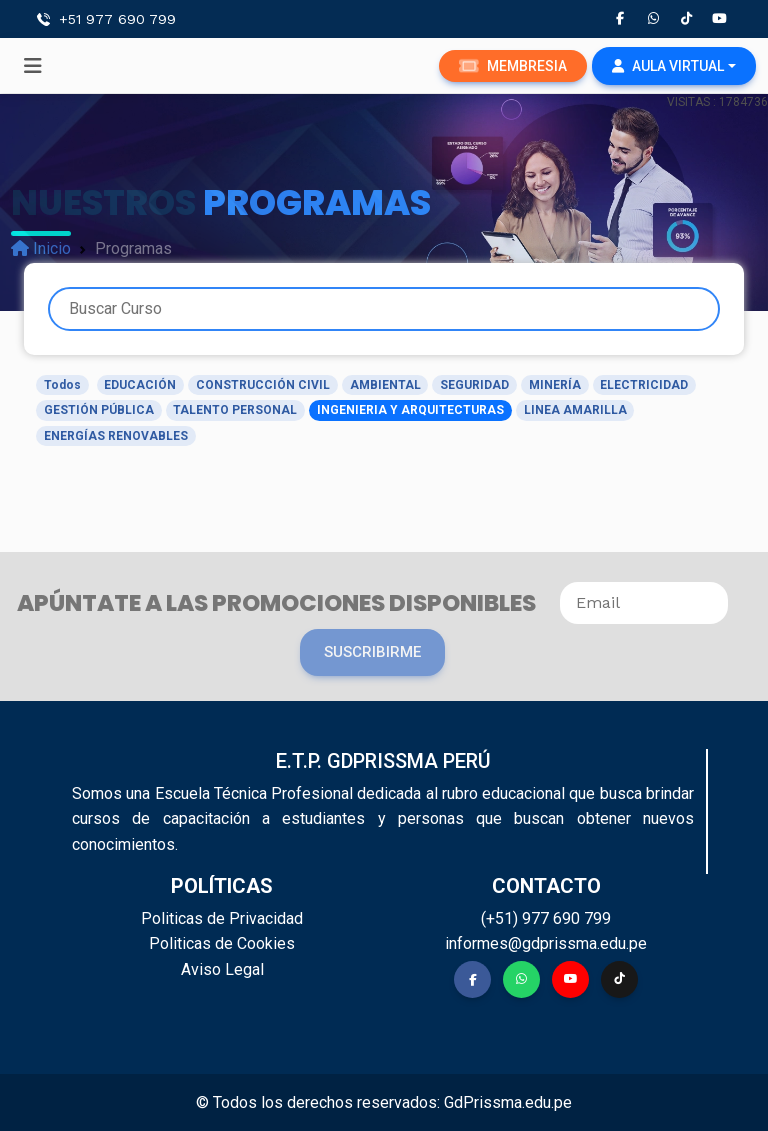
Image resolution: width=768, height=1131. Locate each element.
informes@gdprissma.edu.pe (546, 943)
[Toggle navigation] (33, 66)
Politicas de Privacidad (222, 918)
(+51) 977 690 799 (546, 918)
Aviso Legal (222, 969)
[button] (674, 66)
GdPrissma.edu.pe (508, 1102)
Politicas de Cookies (222, 943)
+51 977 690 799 (117, 19)
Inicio (41, 248)
